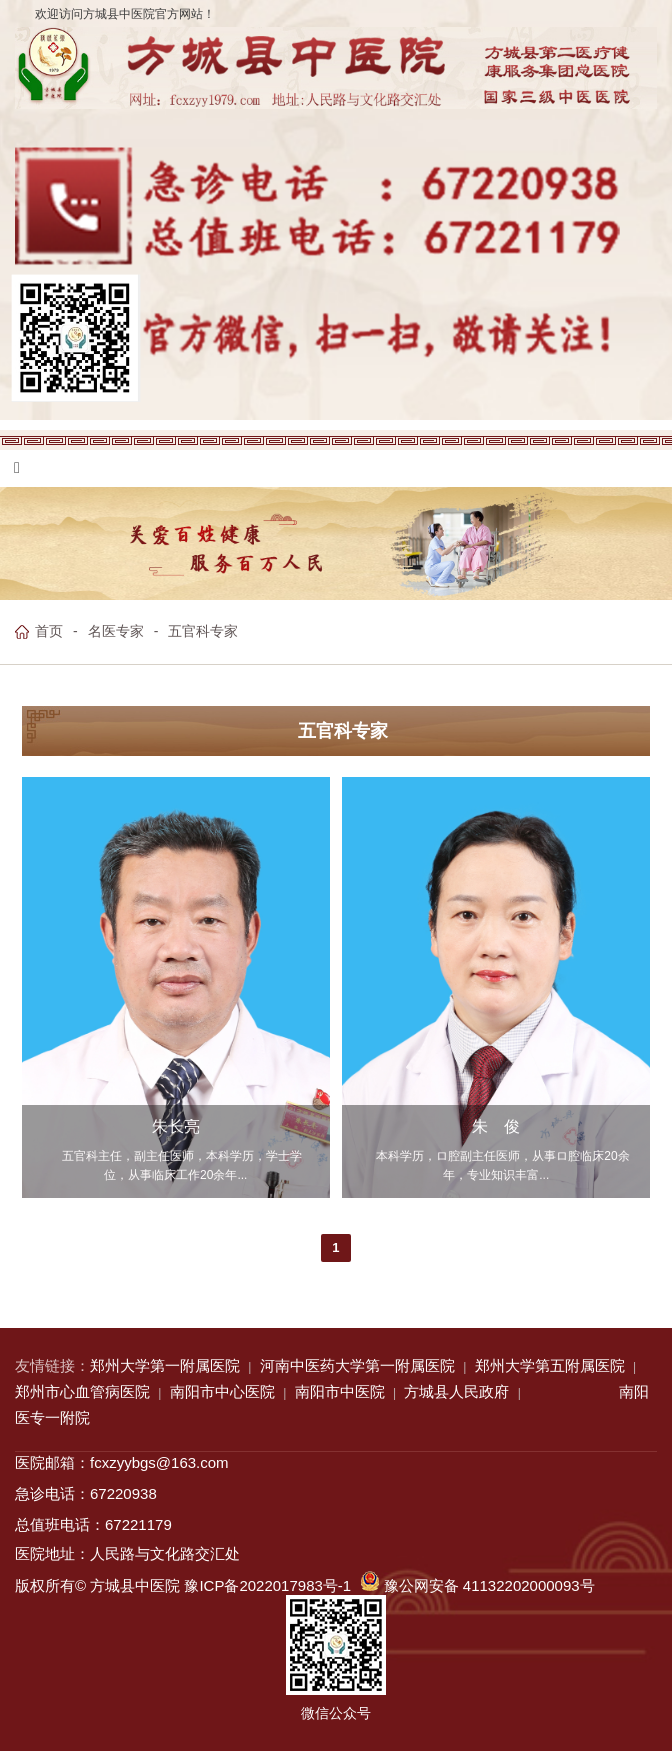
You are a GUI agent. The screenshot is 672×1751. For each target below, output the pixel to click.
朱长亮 (176, 1127)
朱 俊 (496, 1127)
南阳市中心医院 (222, 1391)
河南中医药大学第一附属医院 (357, 1365)
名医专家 (116, 631)
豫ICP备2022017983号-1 (267, 1585)
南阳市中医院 (340, 1391)
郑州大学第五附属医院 (550, 1365)
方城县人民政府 (456, 1391)
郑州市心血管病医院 (82, 1391)
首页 (49, 631)
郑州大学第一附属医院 (165, 1365)
